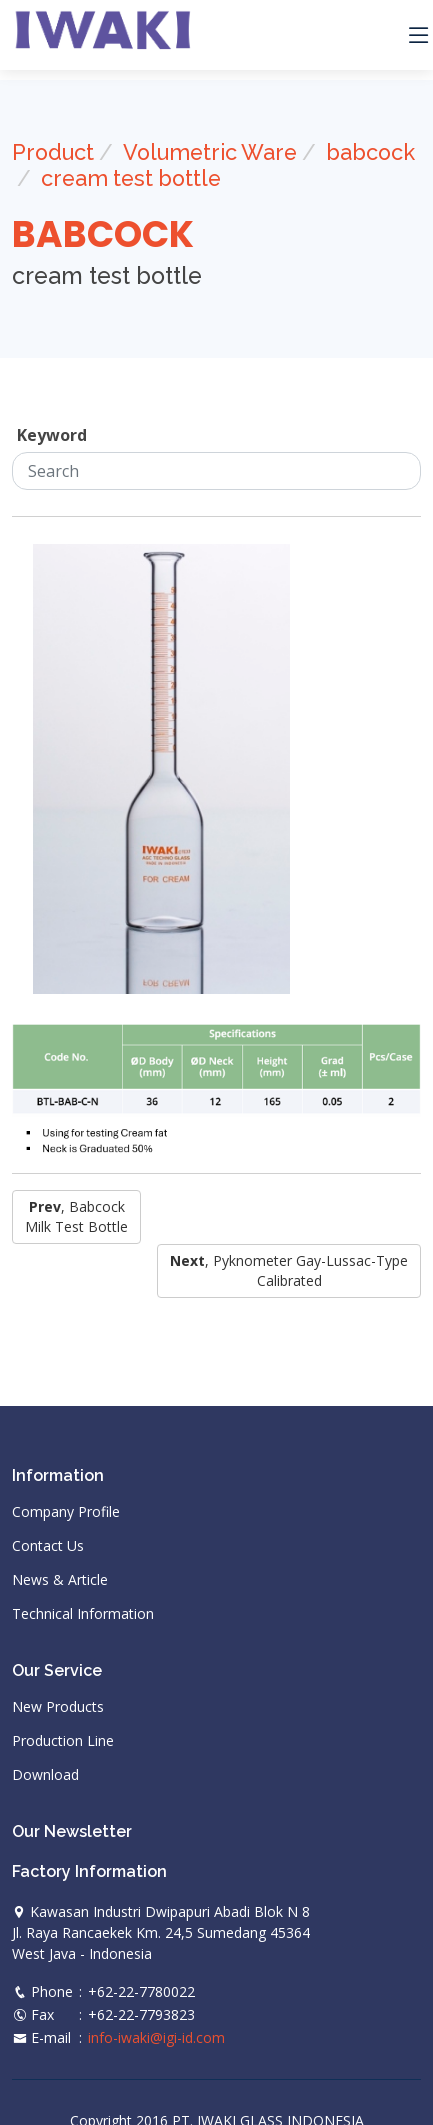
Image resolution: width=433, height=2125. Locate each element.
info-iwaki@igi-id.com (156, 2037)
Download (45, 1775)
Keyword (52, 435)
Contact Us (48, 1546)
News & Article (60, 1580)
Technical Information (83, 1614)
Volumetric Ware (210, 152)
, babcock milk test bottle (76, 1216)
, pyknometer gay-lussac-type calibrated (289, 1270)
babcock (370, 152)
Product (53, 152)
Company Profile (66, 1512)
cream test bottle (131, 178)
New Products (58, 1707)
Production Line (63, 1741)
